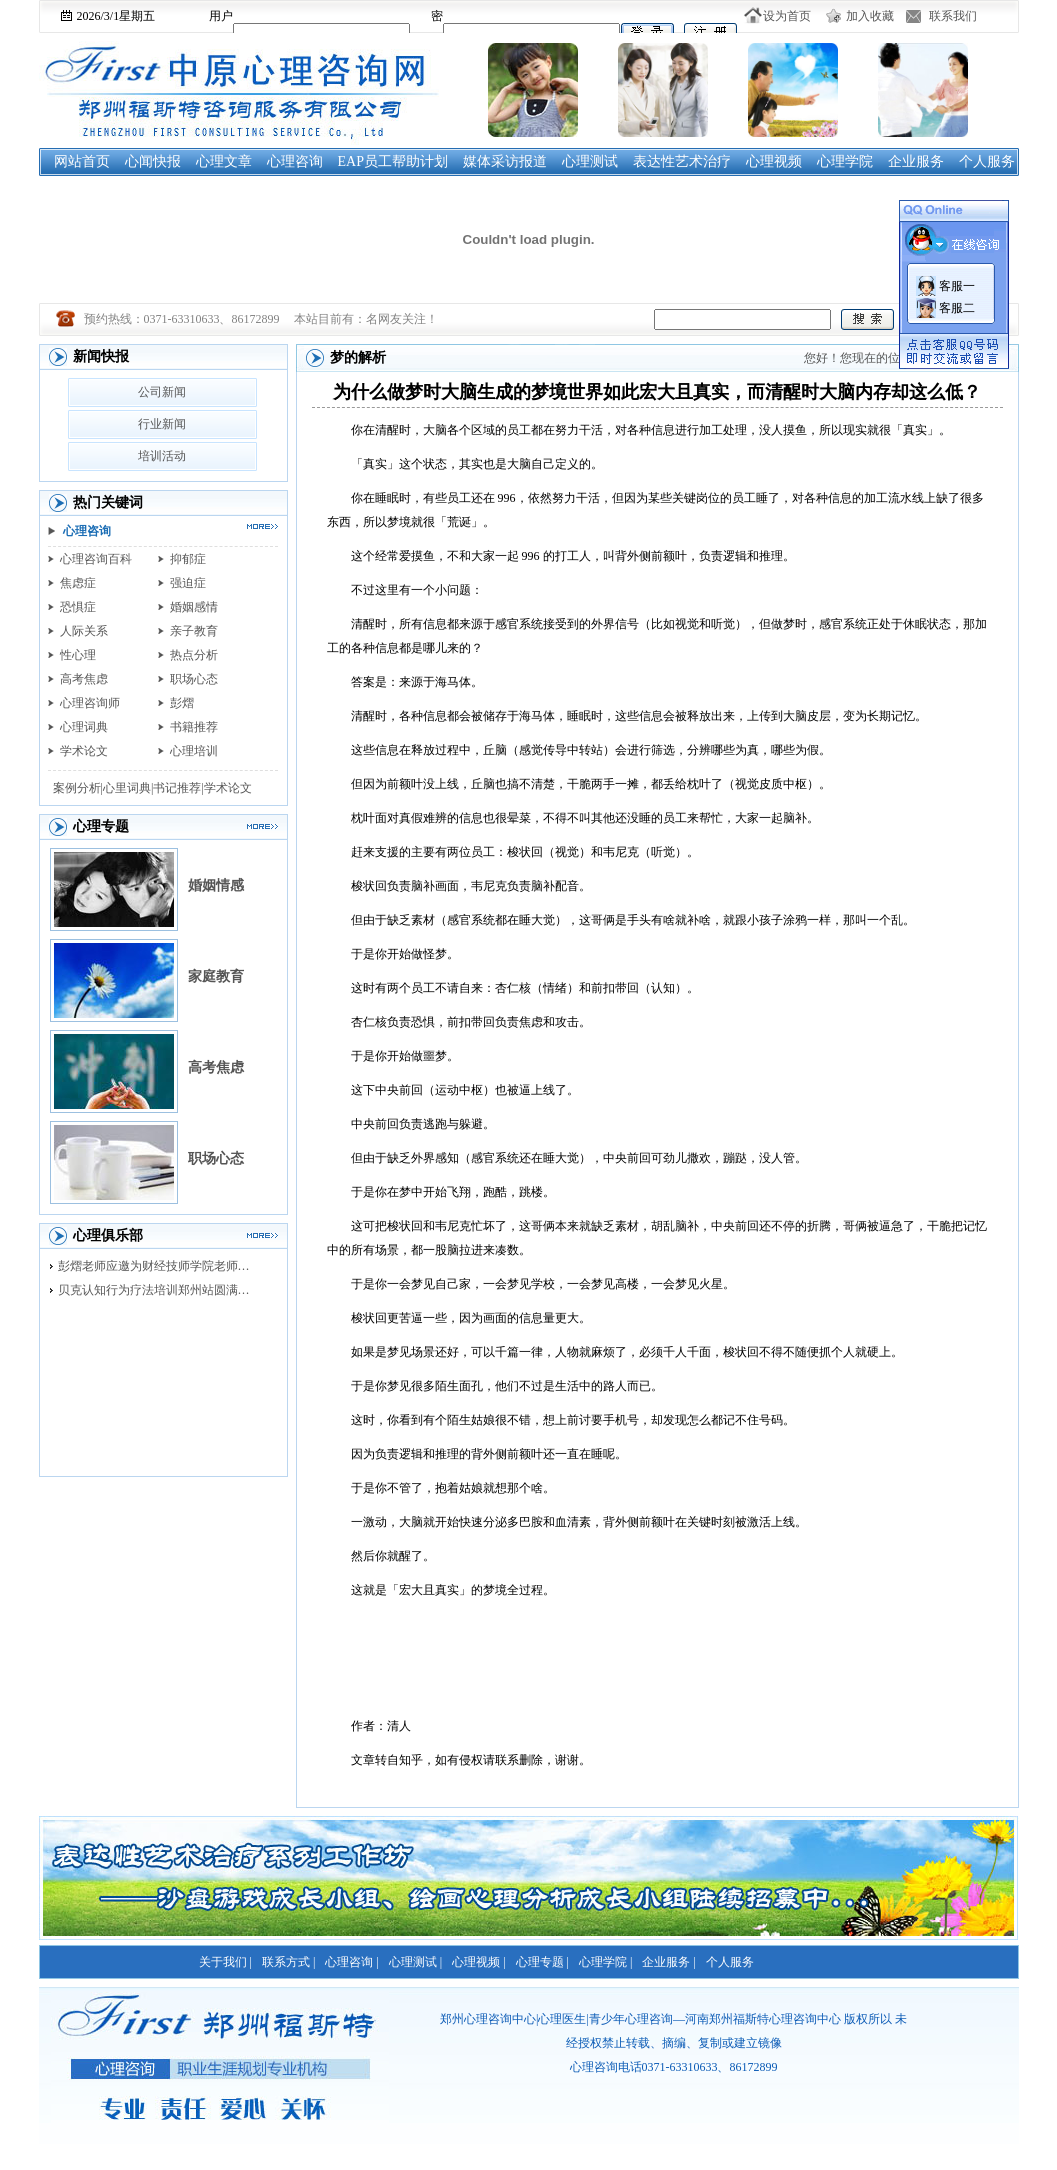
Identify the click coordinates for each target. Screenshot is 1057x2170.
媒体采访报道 (505, 161)
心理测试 (590, 161)
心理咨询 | (351, 1962)
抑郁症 (188, 559)
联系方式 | (288, 1962)
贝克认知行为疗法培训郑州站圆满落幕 (159, 1290)
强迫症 (188, 583)
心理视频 (774, 161)
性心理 (78, 655)
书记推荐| (178, 788)
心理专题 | (542, 1962)
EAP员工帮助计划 (393, 161)
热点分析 (194, 655)
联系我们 (953, 16)
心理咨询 (295, 161)
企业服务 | (668, 1962)
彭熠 (182, 703)
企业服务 (916, 161)
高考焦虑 (84, 679)
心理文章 (224, 161)
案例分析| (78, 788)
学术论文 (84, 751)
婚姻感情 (194, 607)
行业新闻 (162, 424)
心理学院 (845, 161)
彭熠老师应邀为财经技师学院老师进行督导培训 (159, 1266)
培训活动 (162, 456)
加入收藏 (870, 16)
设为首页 (787, 16)
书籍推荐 (194, 727)
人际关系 (84, 631)
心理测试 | (415, 1962)
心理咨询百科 (96, 559)
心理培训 (194, 751)
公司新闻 (162, 392)
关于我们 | (225, 1962)
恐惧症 (78, 607)
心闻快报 (153, 161)
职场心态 (194, 679)
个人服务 (987, 161)
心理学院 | (605, 1962)
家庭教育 (216, 976)
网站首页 (82, 161)
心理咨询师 (90, 703)
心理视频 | (478, 1962)
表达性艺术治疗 (682, 161)
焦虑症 (78, 583)
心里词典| (128, 788)
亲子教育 (194, 631)
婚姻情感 (216, 885)
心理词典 (84, 727)
